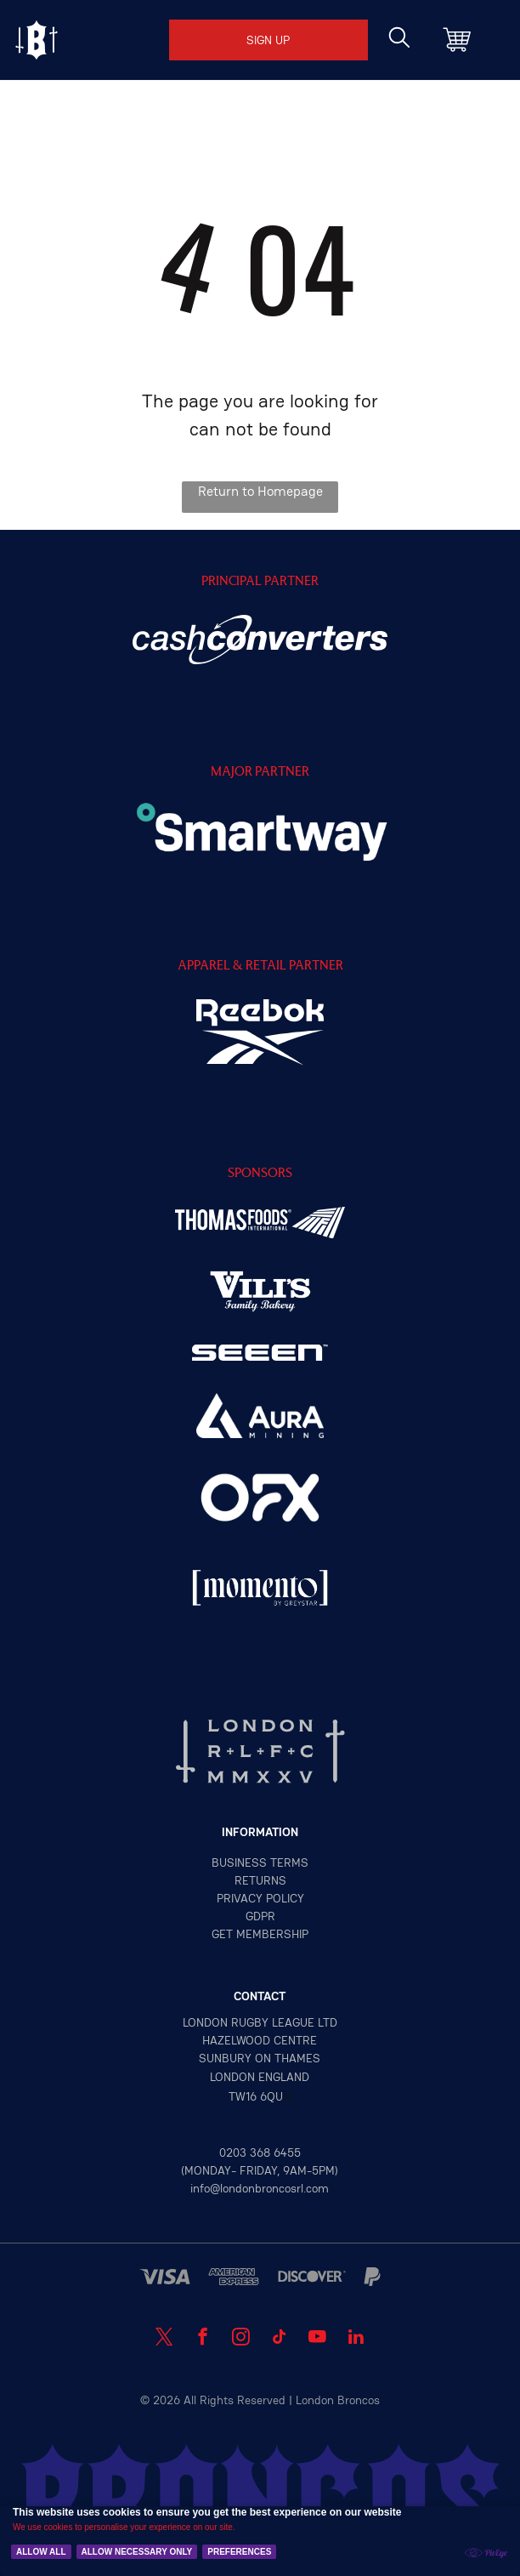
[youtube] (317, 2338)
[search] (399, 39)
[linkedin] (355, 2338)
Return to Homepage (260, 491)
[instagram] (241, 2338)
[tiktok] (279, 2338)
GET (222, 1934)
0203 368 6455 (260, 2152)
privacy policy (260, 1898)
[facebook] (202, 2338)
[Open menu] (36, 40)
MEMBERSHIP (272, 1934)
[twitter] (164, 2338)
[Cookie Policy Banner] (260, 2541)
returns (260, 1880)
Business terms (260, 1862)
